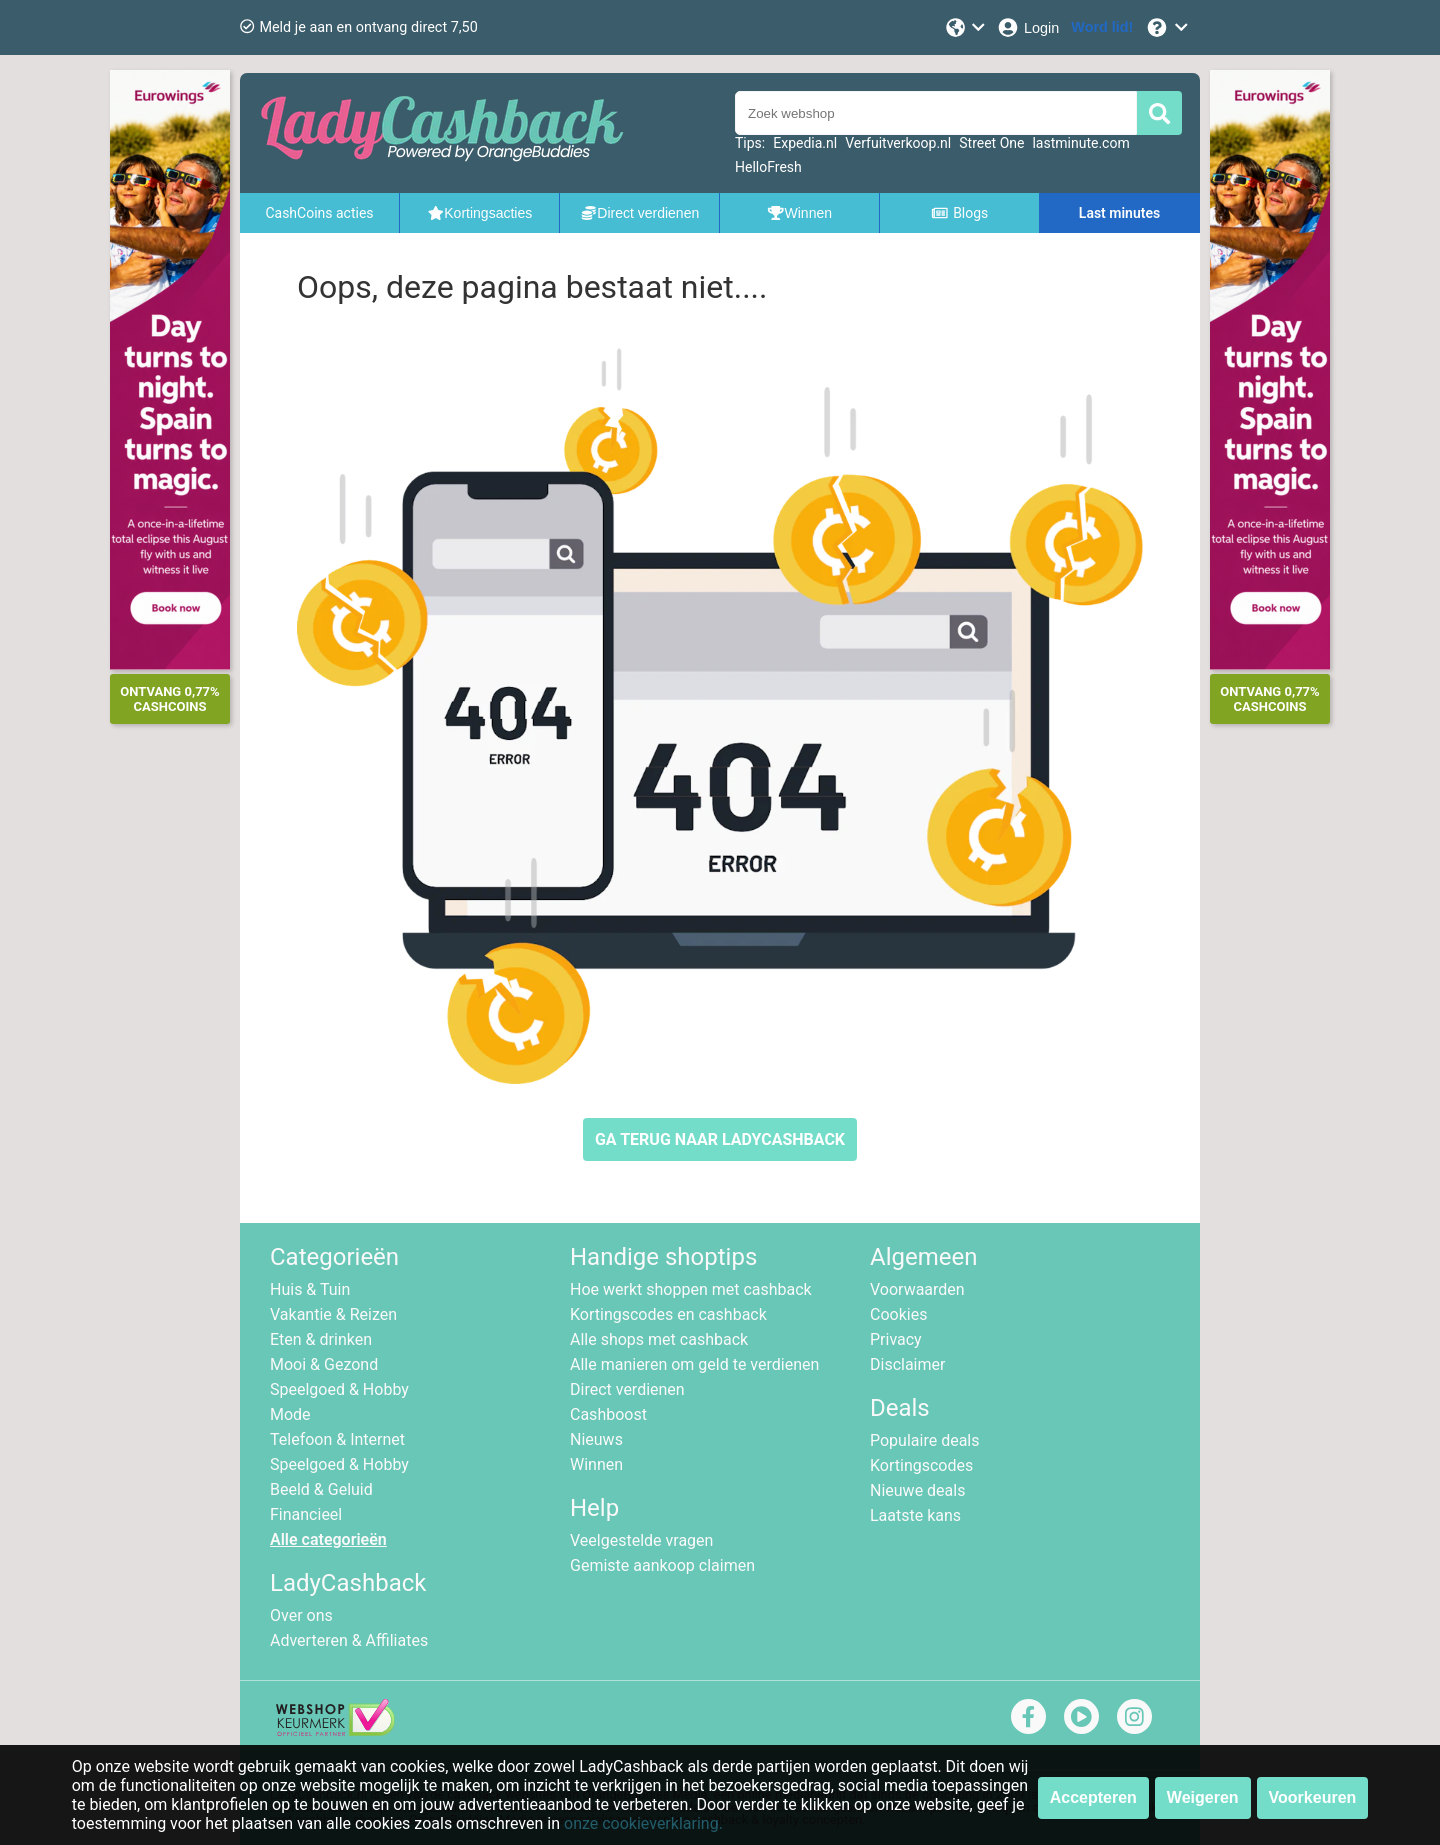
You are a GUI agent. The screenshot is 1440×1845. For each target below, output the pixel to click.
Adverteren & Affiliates (349, 1640)
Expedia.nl (805, 143)
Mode (290, 1414)
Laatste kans (915, 1515)
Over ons (301, 1615)
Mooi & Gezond (324, 1364)
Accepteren (1093, 1797)
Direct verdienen (627, 1389)
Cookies (898, 1314)
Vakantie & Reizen (333, 1314)
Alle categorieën (328, 1539)
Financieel (306, 1514)
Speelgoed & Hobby (339, 1389)
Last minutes (1119, 213)
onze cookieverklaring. (643, 1823)
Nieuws (596, 1439)
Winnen (596, 1464)
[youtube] (1081, 1716)
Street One (991, 143)
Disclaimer (907, 1364)
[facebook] (1028, 1716)
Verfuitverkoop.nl (898, 143)
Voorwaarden (917, 1289)
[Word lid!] (1102, 27)
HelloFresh (768, 167)
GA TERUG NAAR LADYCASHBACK (720, 1139)
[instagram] (1134, 1716)
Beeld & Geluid (321, 1489)
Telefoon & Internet (337, 1439)
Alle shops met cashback (659, 1339)
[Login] (1027, 27)
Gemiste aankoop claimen (662, 1565)
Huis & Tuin (310, 1289)
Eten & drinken (321, 1339)
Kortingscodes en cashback (668, 1314)
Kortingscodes (921, 1465)
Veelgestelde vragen (641, 1540)
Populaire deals (925, 1440)
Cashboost (608, 1414)
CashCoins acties (319, 213)
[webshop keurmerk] (335, 1730)
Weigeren (1203, 1797)
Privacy (896, 1339)
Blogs (960, 213)
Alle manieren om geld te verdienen (694, 1364)
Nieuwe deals (917, 1490)
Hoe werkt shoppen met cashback (691, 1289)
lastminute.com (1080, 143)
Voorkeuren (1313, 1797)
